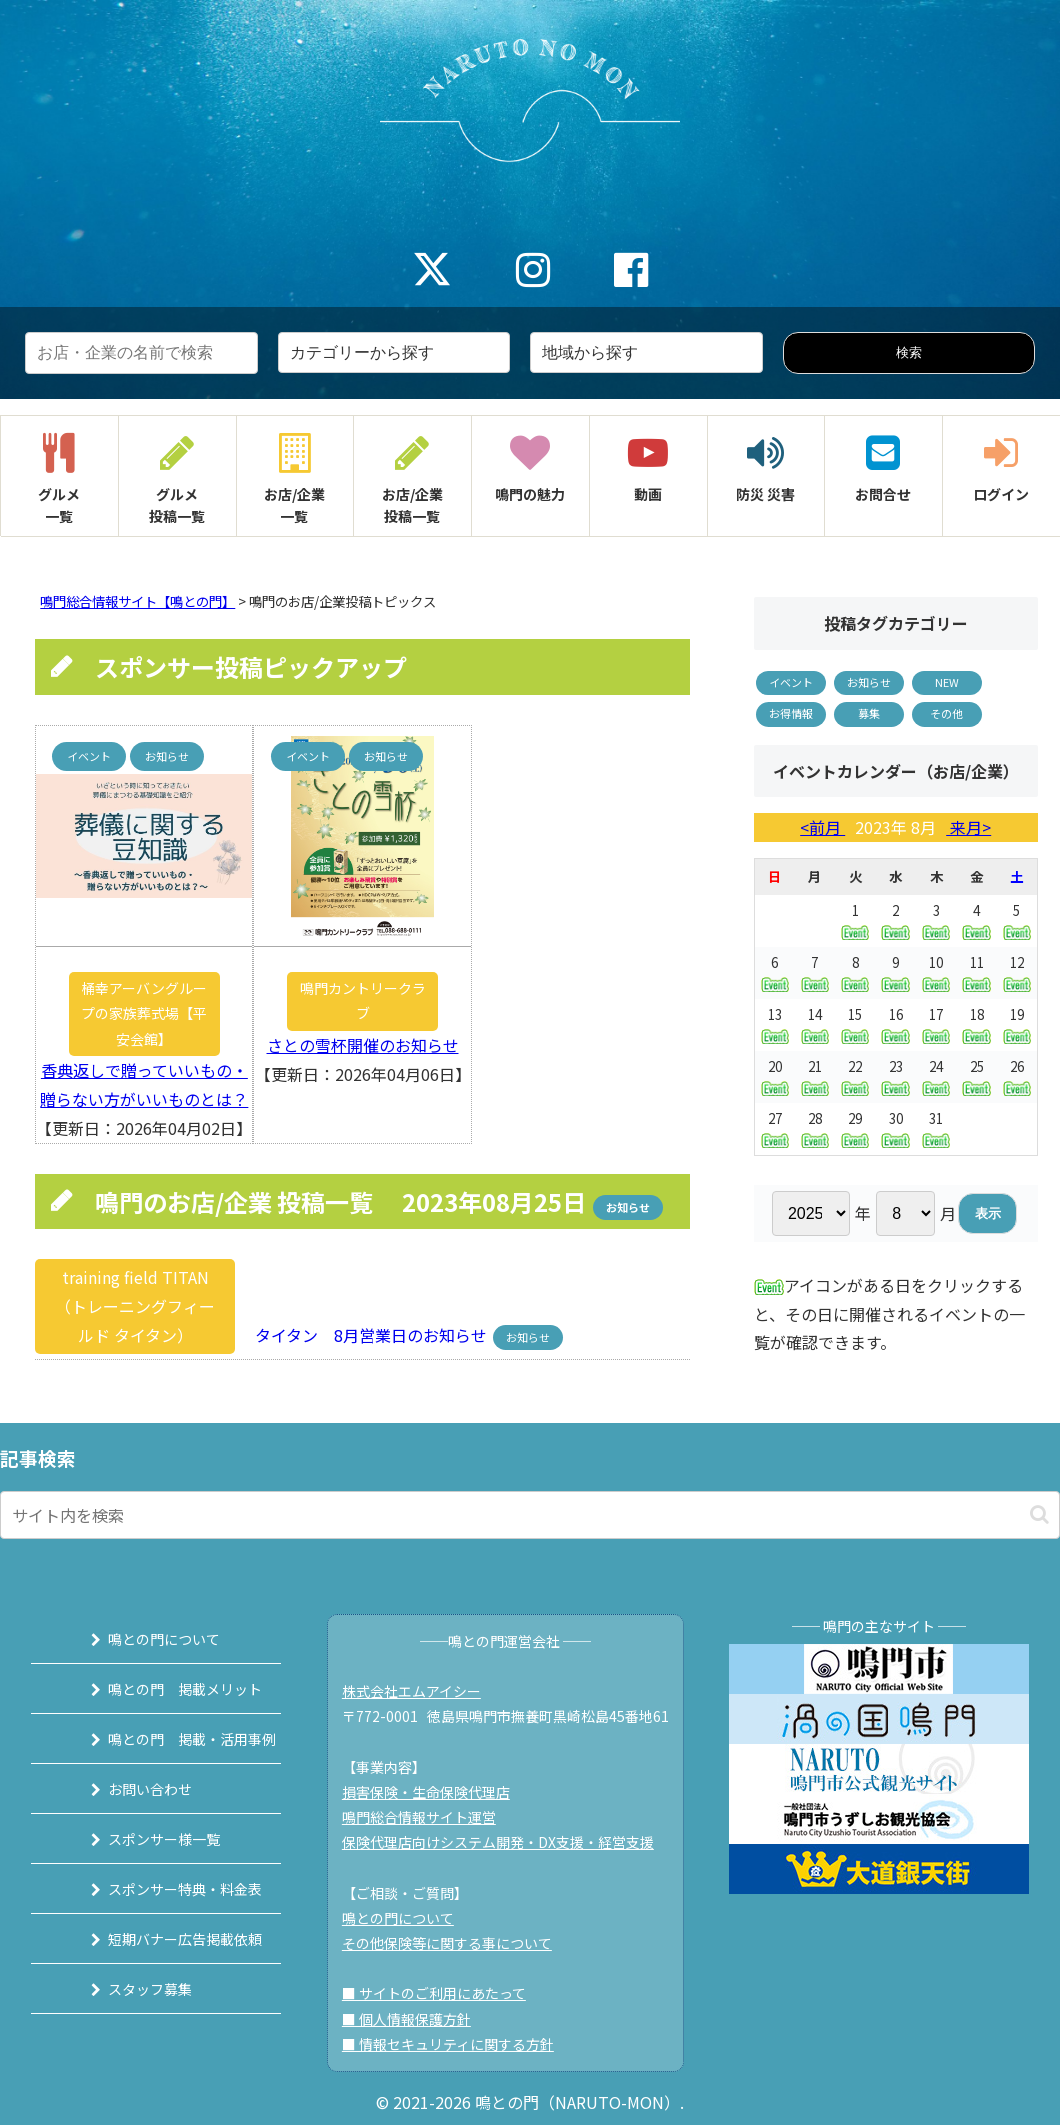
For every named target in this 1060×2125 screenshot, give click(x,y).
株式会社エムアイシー (420, 1691)
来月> (968, 827)
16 (895, 1024)
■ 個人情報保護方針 (415, 2019)
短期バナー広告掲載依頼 (164, 1939)
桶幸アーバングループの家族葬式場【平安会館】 (144, 1013)
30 (895, 1128)
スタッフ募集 (129, 1989)
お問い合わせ (129, 1789)
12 (1017, 972)
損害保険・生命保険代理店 (435, 1792)
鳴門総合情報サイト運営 (428, 1817)
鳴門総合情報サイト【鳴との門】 (137, 601)
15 (855, 1024)
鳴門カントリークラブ (363, 1000)
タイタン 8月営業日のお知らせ (365, 1335)
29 (855, 1128)
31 (936, 1128)
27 (775, 1128)
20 (775, 1076)
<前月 (822, 827)
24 (936, 1076)
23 (895, 1076)
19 (1017, 1024)
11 (976, 972)
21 (815, 1076)
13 (775, 1024)
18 (976, 1024)
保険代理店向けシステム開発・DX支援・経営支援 (507, 1842)
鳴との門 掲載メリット (164, 1689)
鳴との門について (143, 1639)
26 (1017, 1076)
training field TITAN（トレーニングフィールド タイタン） (135, 1306)
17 (936, 1024)
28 (815, 1128)
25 (976, 1076)
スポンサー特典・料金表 (164, 1889)
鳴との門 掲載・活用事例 (171, 1739)
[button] (1039, 1514)
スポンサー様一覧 (143, 1839)
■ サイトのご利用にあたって (443, 1993)
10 (936, 972)
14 (815, 1024)
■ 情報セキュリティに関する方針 (457, 2044)
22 (855, 1076)
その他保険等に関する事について (456, 1943)
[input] (530, 1515)
